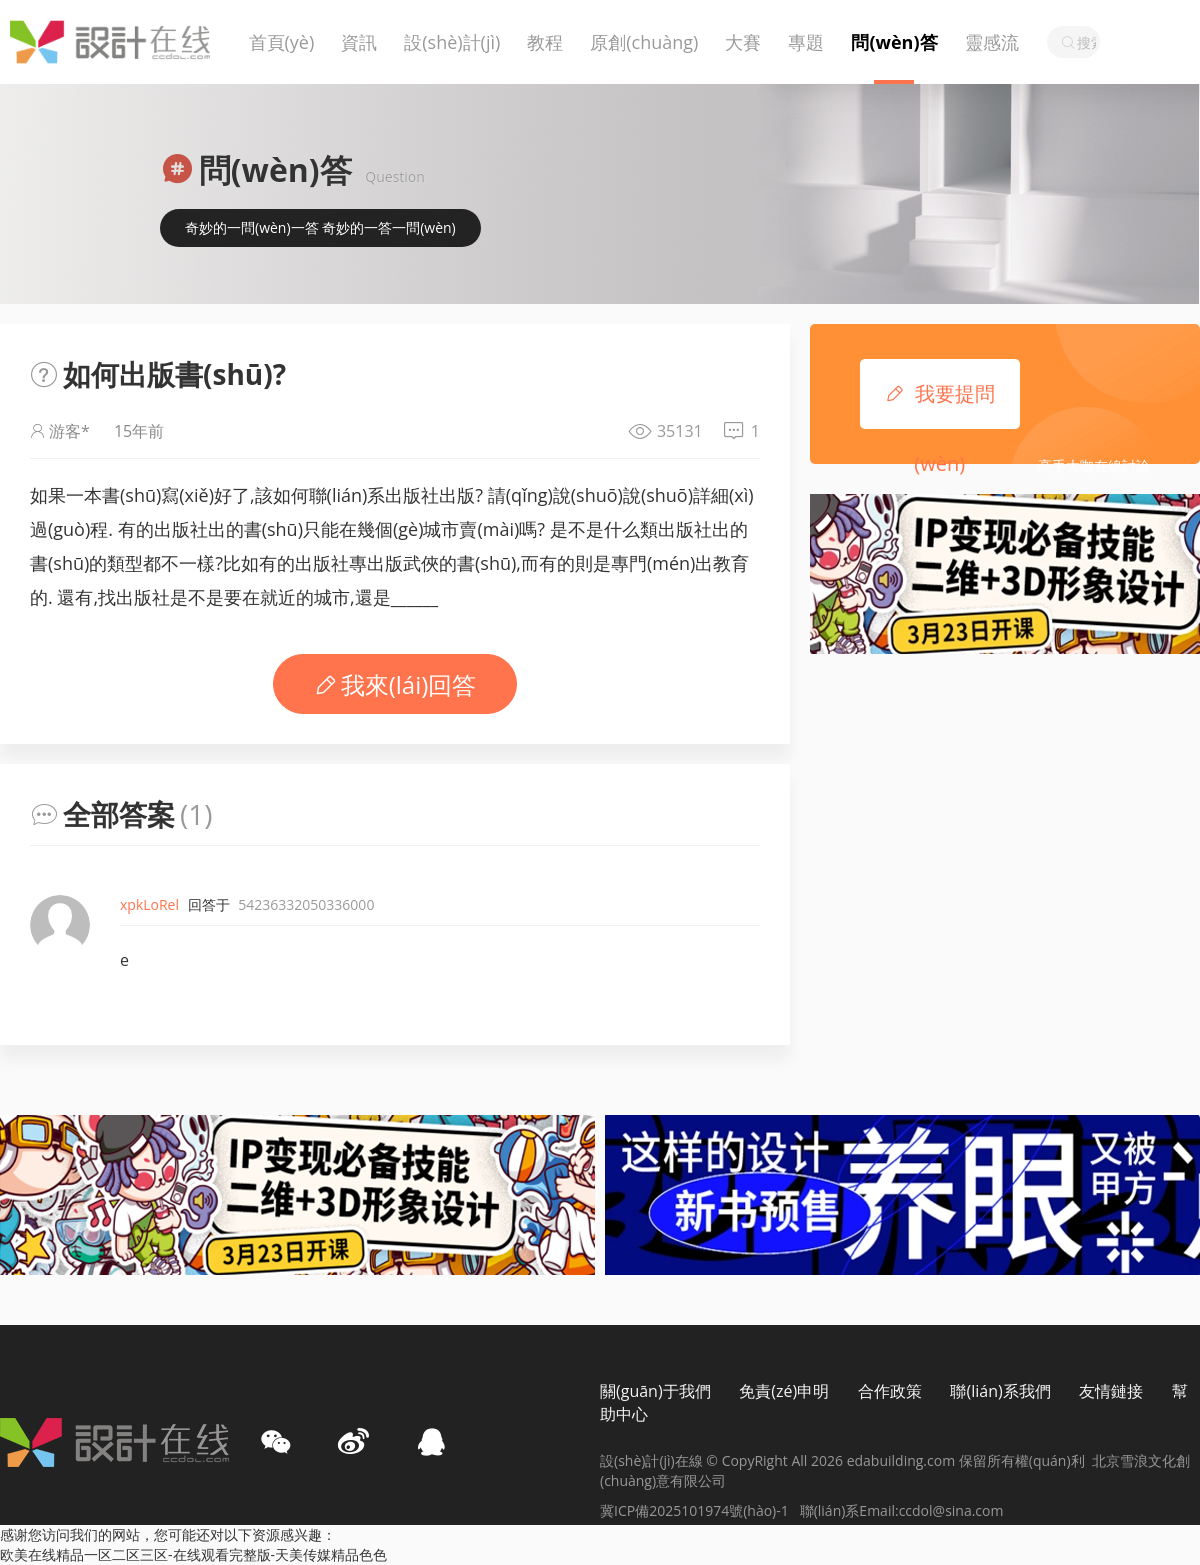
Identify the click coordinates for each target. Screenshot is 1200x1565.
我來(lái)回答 (395, 684)
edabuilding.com (903, 1460)
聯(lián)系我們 (1000, 1391)
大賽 (743, 42)
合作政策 (890, 1391)
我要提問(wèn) (940, 394)
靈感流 (992, 42)
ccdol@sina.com (951, 1510)
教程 (545, 42)
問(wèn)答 (894, 42)
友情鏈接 (1111, 1391)
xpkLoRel (149, 904)
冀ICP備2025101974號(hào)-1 (700, 1510)
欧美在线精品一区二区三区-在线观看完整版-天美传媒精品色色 (193, 1554)
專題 (806, 42)
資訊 (359, 42)
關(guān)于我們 (655, 1391)
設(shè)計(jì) (452, 42)
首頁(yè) (282, 42)
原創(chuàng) (644, 42)
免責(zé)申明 (784, 1391)
